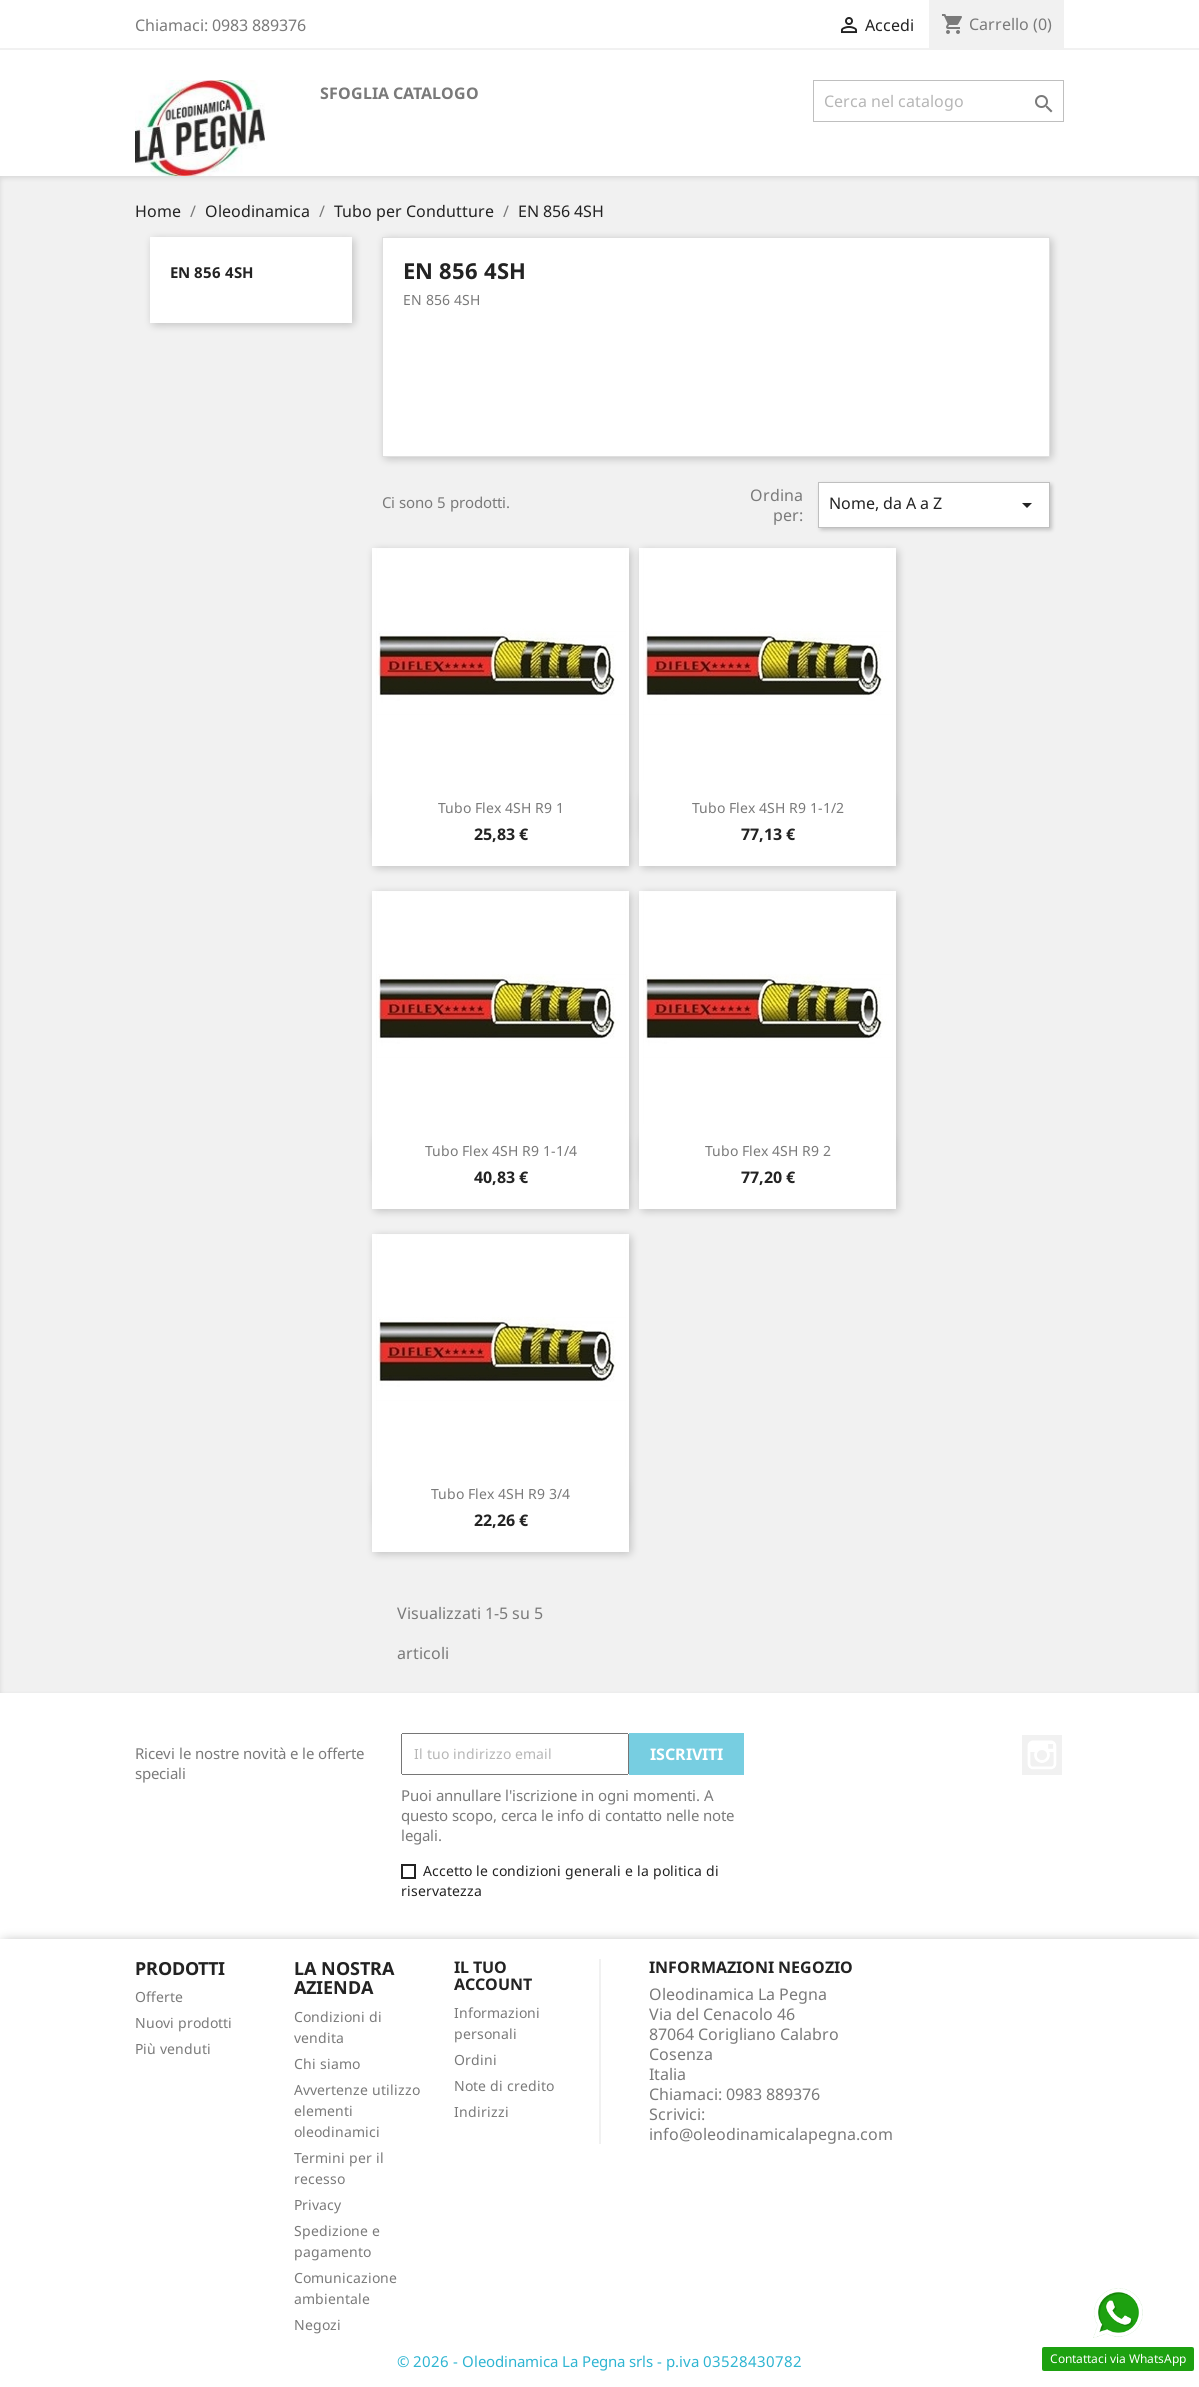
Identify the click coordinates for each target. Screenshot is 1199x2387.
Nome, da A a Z (934, 504)
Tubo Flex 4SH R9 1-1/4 (501, 1150)
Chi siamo (327, 2063)
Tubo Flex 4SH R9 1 (501, 807)
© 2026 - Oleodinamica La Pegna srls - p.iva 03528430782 (599, 2361)
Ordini (475, 2059)
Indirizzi (481, 2111)
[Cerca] (938, 101)
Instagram (1042, 1755)
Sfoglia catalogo (399, 93)
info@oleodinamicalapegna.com (771, 2134)
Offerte (159, 1996)
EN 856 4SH (211, 272)
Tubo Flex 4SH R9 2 (768, 1150)
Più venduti (173, 2048)
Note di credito (504, 2085)
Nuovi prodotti (183, 2022)
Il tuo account (493, 1976)
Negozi (317, 2324)
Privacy (317, 2204)
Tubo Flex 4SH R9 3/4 (500, 1493)
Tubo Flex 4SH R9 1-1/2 (768, 807)
